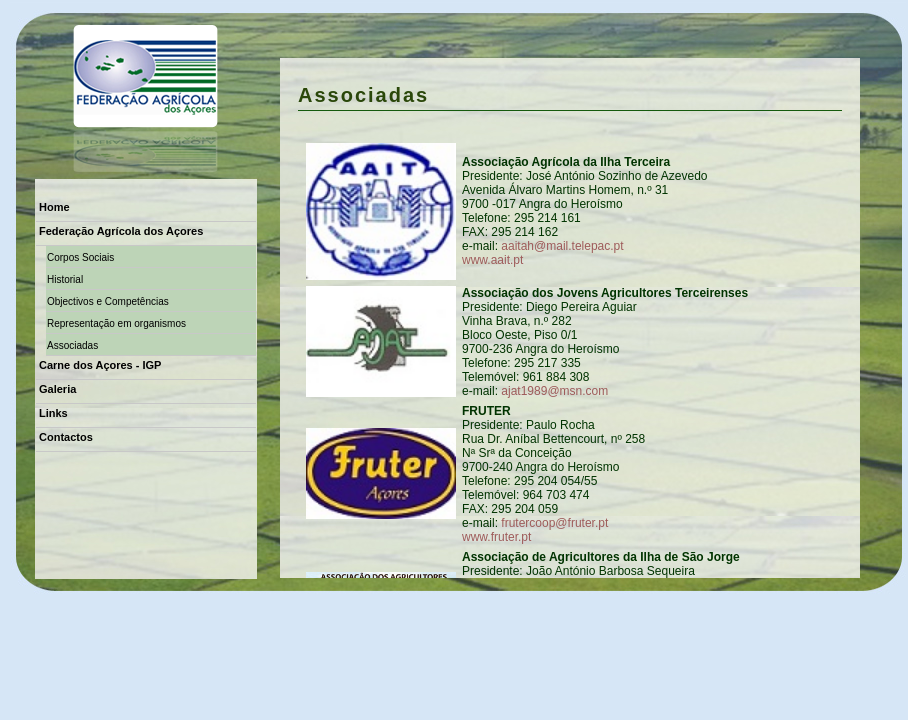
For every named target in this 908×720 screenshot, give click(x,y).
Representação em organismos (116, 323)
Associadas (72, 345)
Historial (65, 279)
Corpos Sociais (80, 257)
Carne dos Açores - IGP (100, 365)
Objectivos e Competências (108, 301)
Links (53, 413)
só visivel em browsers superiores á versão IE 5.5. (570, 318)
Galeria (57, 389)
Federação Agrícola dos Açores (121, 231)
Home (54, 207)
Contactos (66, 437)
